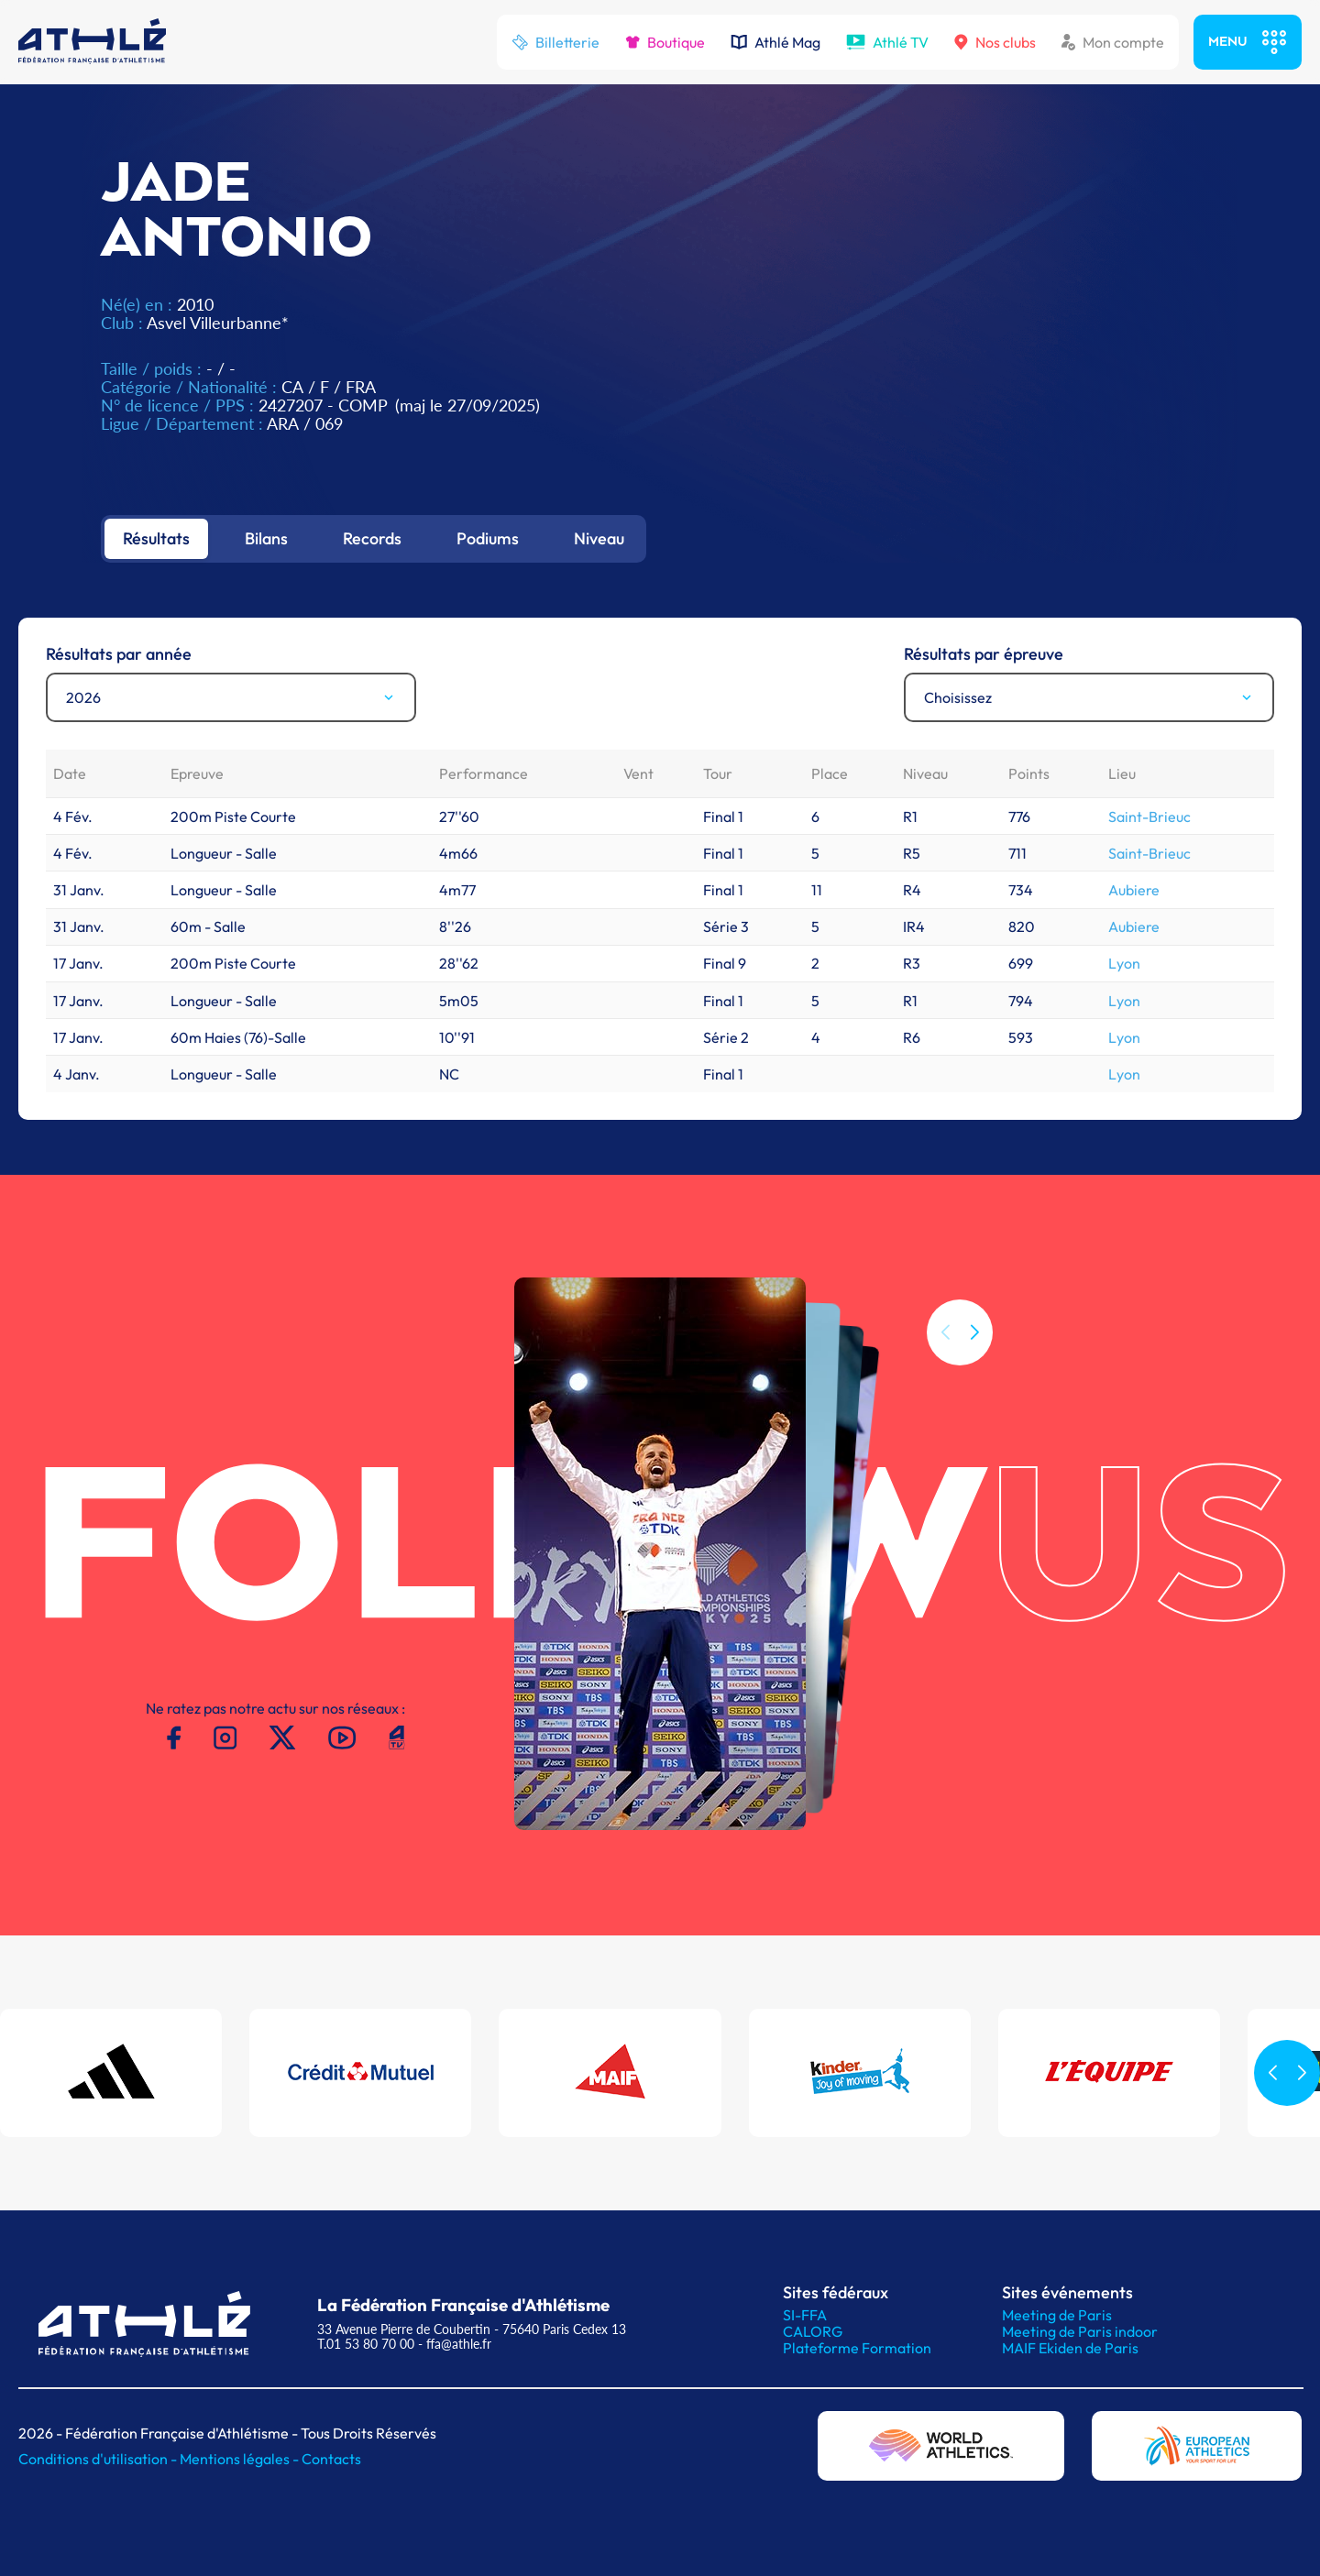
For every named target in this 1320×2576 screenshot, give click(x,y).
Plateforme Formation (857, 2348)
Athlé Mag (775, 42)
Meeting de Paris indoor (1080, 2331)
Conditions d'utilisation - (99, 2459)
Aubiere (1134, 890)
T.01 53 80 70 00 (365, 2343)
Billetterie (556, 42)
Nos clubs (995, 42)
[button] (974, 1332)
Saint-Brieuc (1149, 816)
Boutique (665, 42)
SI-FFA (805, 2315)
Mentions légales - (241, 2459)
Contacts (331, 2459)
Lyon (1124, 963)
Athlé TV (887, 42)
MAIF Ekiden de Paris (1070, 2348)
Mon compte (1113, 42)
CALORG (812, 2331)
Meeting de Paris (1057, 2315)
